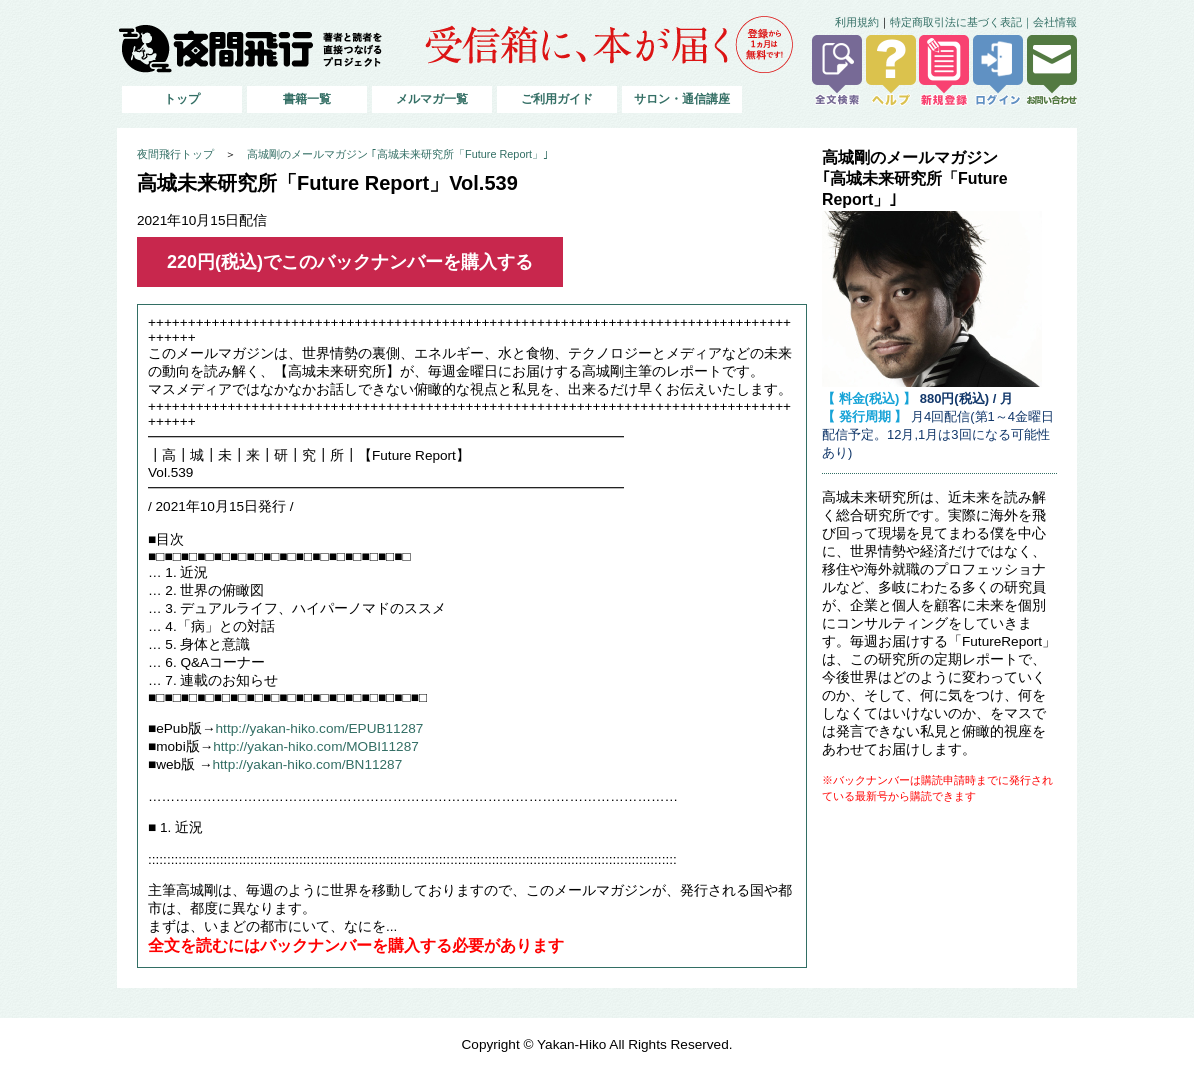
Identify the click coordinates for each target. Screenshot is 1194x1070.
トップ (182, 99)
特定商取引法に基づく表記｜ (961, 22)
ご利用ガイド (557, 99)
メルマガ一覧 (432, 99)
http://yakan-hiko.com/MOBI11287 (316, 746)
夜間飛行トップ (175, 154)
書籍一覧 (307, 99)
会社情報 (1055, 22)
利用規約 (857, 22)
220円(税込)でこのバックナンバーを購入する (350, 262)
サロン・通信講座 (682, 99)
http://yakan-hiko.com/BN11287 (308, 764)
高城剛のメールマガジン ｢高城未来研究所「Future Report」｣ (398, 154)
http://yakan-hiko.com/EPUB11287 (320, 728)
